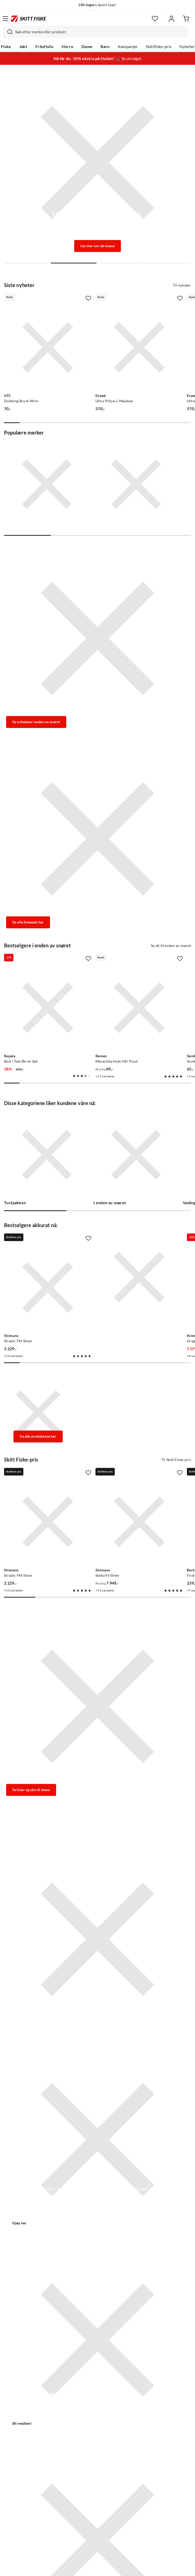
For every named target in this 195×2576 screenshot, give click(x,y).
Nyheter (187, 46)
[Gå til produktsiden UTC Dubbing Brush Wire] (47, 347)
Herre (67, 46)
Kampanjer (128, 46)
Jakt (23, 46)
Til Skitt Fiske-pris (176, 1460)
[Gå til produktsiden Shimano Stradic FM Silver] (47, 1287)
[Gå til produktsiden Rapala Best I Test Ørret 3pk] (47, 1007)
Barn (105, 46)
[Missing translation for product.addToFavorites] (88, 298)
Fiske (6, 46)
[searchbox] (100, 31)
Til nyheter (182, 285)
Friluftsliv (44, 46)
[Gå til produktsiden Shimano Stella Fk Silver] (139, 1522)
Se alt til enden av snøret (171, 946)
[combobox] (95, 32)
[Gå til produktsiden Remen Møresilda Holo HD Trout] (139, 1007)
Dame (87, 46)
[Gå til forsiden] (28, 18)
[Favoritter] (155, 19)
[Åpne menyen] (5, 18)
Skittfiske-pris (158, 46)
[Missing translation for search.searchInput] (8, 32)
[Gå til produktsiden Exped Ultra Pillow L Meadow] (139, 347)
